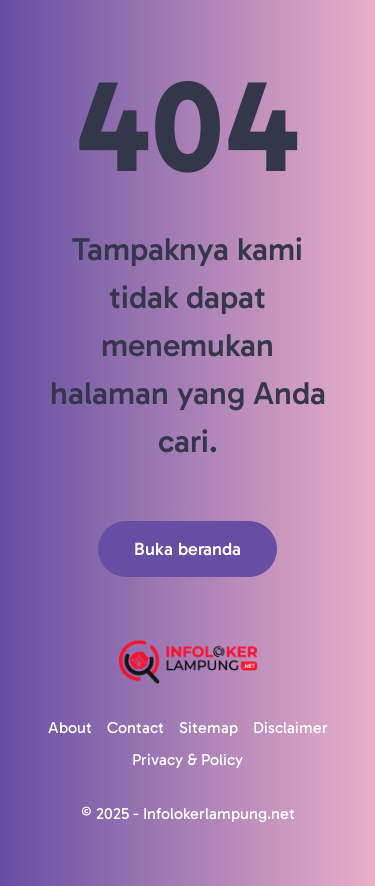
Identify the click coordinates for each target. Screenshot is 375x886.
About (70, 727)
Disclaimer (290, 727)
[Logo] (187, 661)
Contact (135, 727)
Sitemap (208, 727)
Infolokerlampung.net (219, 813)
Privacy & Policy (187, 759)
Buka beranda (187, 549)
